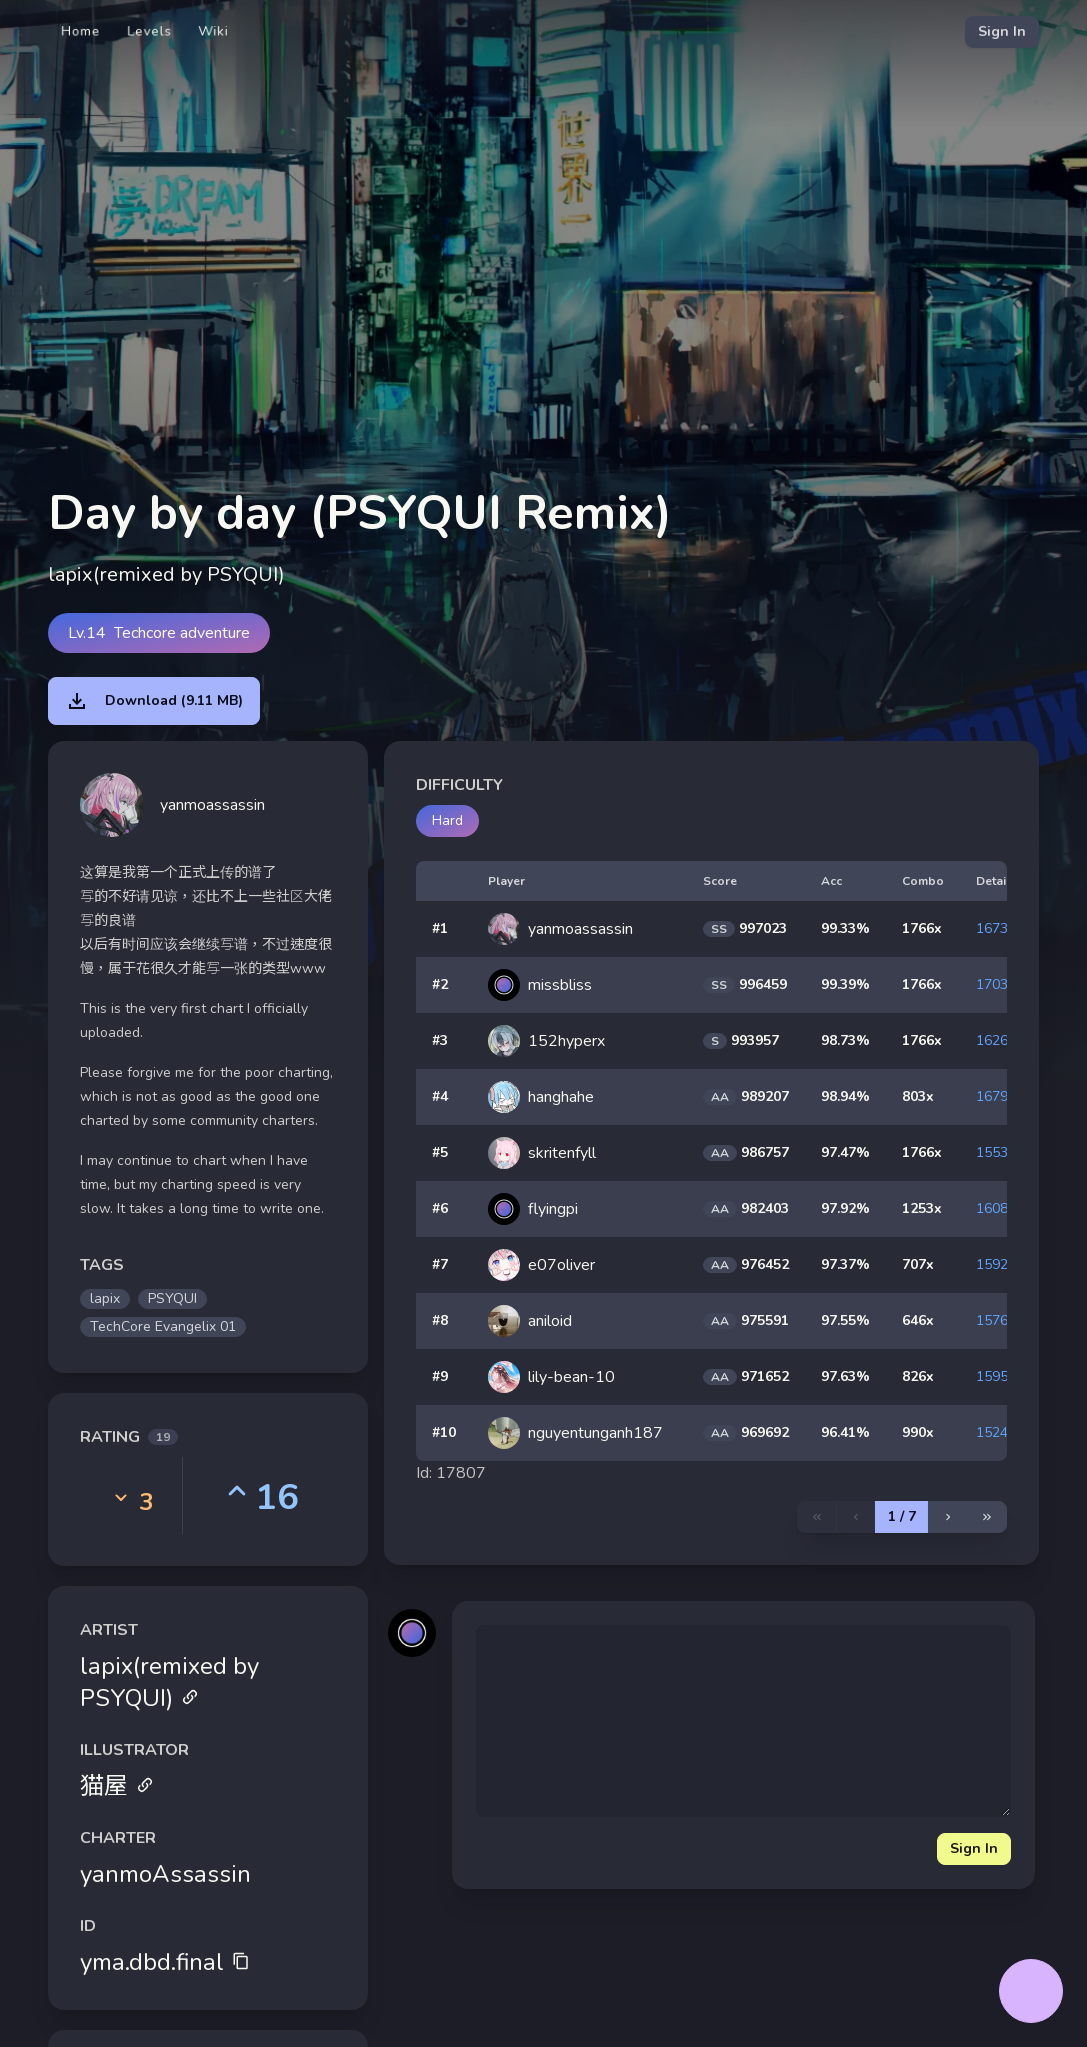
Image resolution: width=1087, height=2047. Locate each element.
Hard (447, 820)
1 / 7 (902, 1516)
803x (918, 1096)
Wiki (213, 31)
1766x (922, 928)
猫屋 (117, 1786)
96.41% (845, 1432)
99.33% (845, 928)
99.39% (845, 984)
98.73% (845, 1040)
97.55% (845, 1320)
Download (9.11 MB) (154, 701)
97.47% (845, 1152)
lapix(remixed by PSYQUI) (169, 1682)
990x (918, 1432)
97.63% (845, 1376)
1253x (922, 1208)
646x (918, 1320)
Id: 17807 (451, 1473)
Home (81, 31)
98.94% (845, 1096)
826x (918, 1376)
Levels (149, 31)
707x (918, 1264)
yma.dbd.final (165, 1962)
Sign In (1002, 31)
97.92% (845, 1208)
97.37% (845, 1264)
